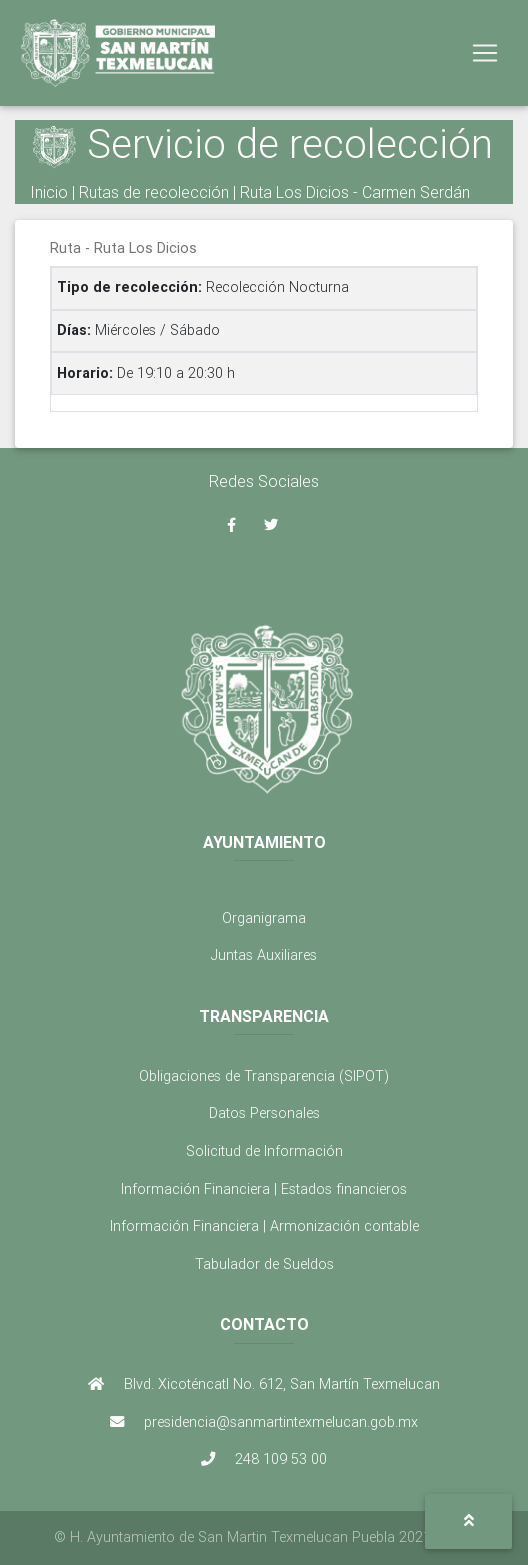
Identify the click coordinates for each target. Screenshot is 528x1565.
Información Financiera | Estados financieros (264, 1189)
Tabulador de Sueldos (264, 1264)
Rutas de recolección (154, 192)
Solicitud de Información (264, 1151)
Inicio (49, 192)
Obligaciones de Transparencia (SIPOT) (264, 1076)
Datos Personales (264, 1113)
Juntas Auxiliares (264, 955)
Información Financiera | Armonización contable (264, 1226)
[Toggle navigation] (485, 53)
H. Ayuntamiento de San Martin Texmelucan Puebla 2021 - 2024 (272, 1537)
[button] (468, 1521)
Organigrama (264, 918)
